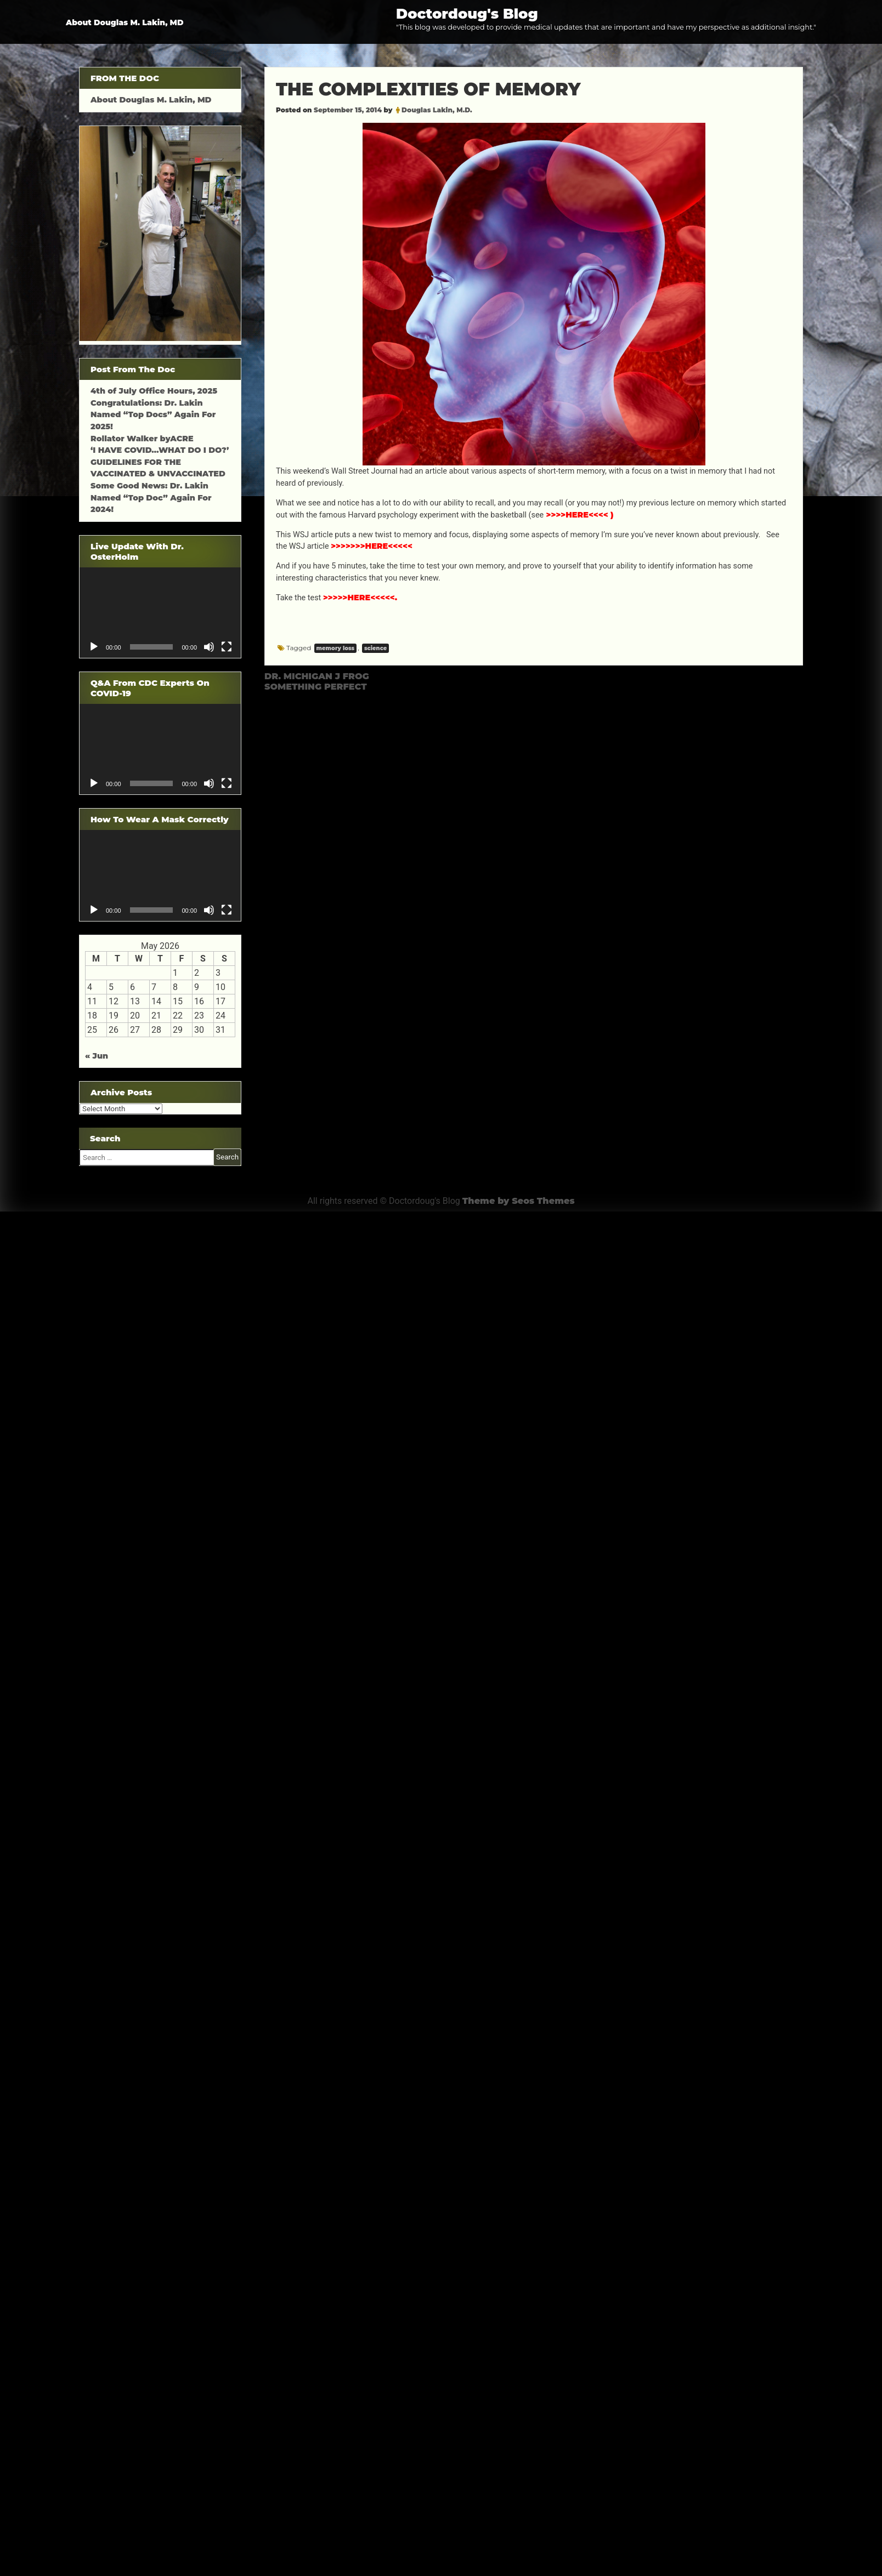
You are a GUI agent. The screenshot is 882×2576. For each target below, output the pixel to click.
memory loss (335, 648)
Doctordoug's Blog (467, 13)
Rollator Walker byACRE (142, 438)
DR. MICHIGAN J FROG (316, 676)
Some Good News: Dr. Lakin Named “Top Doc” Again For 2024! (151, 497)
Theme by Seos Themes (518, 1201)
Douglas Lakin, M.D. (437, 110)
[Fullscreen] (226, 646)
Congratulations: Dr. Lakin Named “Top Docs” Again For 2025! (153, 414)
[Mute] (208, 646)
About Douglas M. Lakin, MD (125, 22)
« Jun (96, 1056)
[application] (160, 612)
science (375, 648)
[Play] (93, 646)
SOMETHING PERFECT (315, 686)
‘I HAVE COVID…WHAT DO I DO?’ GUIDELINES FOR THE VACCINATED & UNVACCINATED (160, 462)
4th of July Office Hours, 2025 (154, 391)
